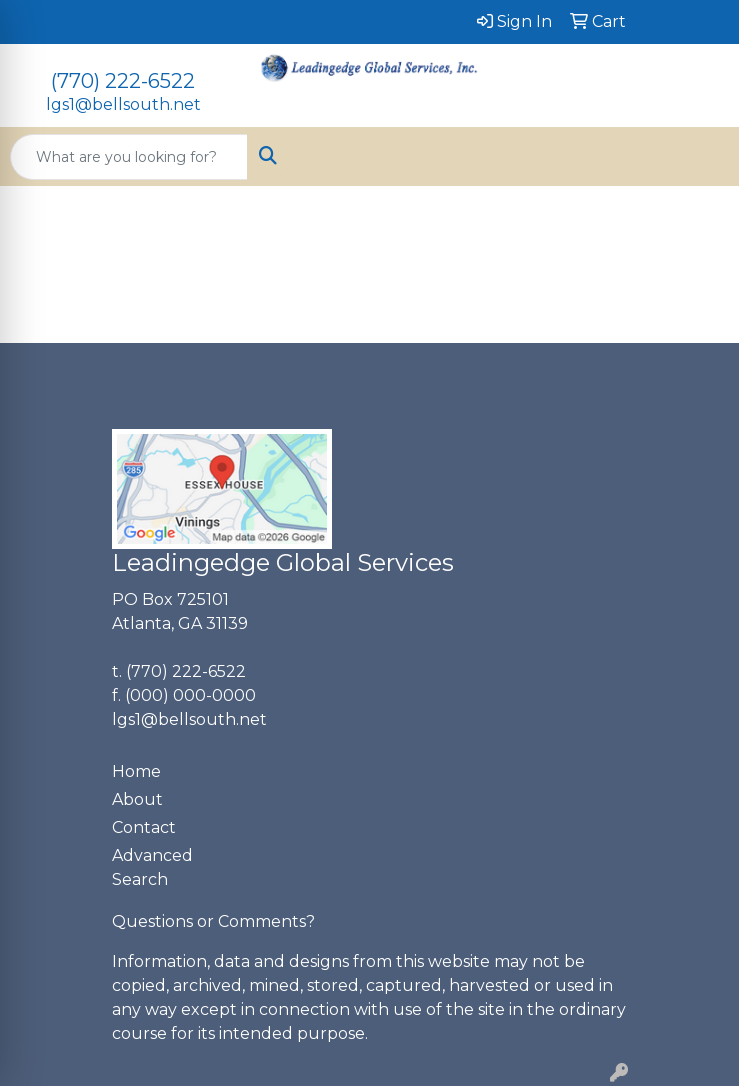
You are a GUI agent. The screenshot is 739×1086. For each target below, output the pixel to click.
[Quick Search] (129, 157)
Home (136, 771)
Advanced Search (152, 867)
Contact (144, 827)
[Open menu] (699, 157)
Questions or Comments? (213, 921)
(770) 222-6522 (123, 81)
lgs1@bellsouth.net (123, 104)
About (137, 799)
